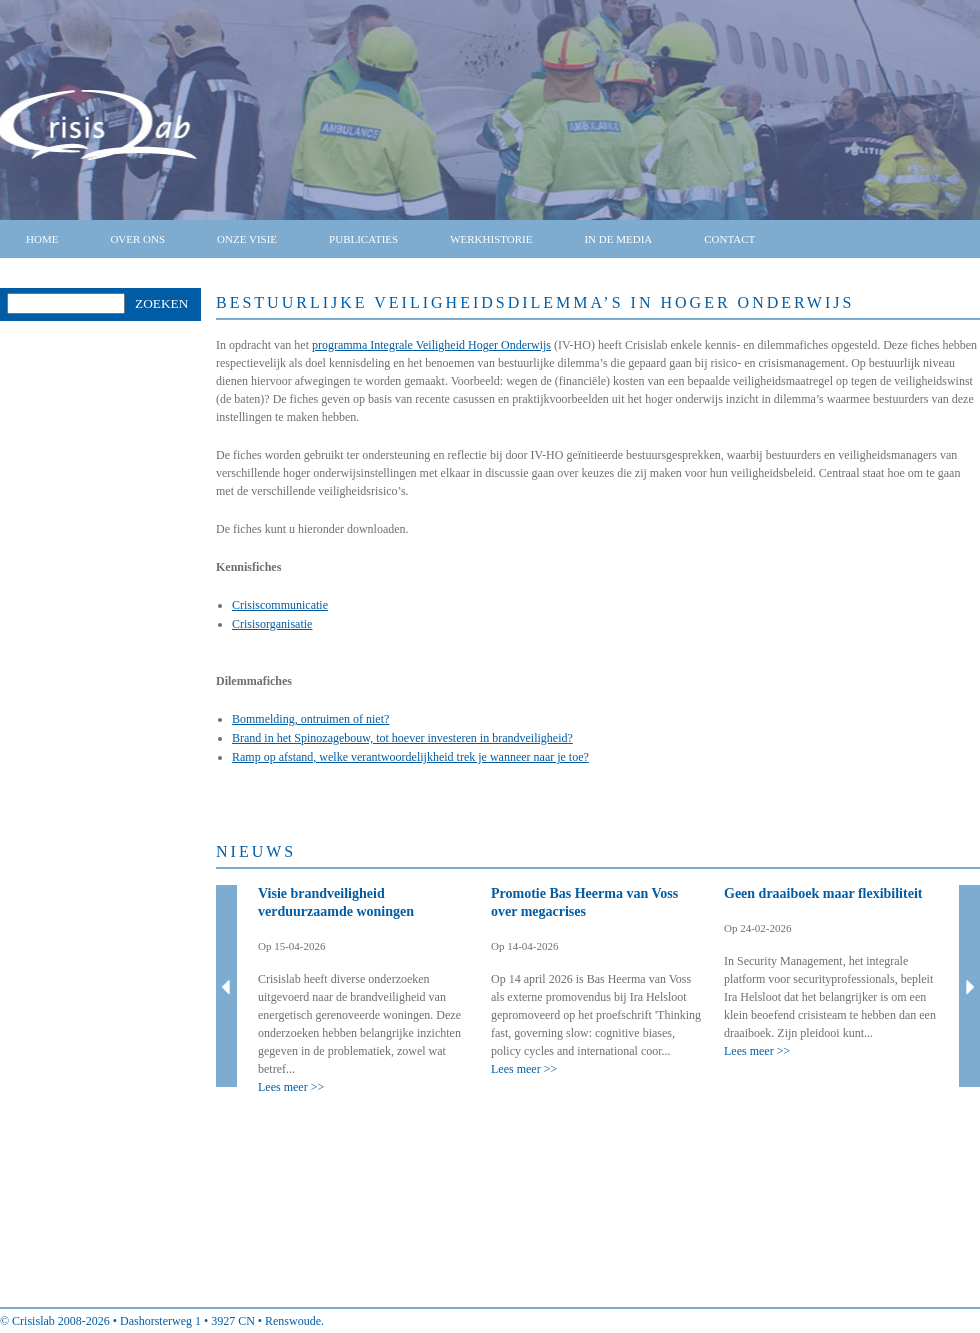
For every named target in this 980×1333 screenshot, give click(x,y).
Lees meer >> (291, 1087)
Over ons (137, 239)
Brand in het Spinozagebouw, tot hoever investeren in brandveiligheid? (402, 738)
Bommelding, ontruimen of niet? (310, 719)
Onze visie (247, 239)
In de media (618, 239)
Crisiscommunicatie (280, 605)
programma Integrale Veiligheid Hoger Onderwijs (431, 345)
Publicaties (363, 239)
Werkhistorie (491, 239)
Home (42, 239)
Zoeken (161, 303)
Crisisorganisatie (272, 624)
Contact (729, 239)
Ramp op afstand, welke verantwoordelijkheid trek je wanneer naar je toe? (410, 757)
